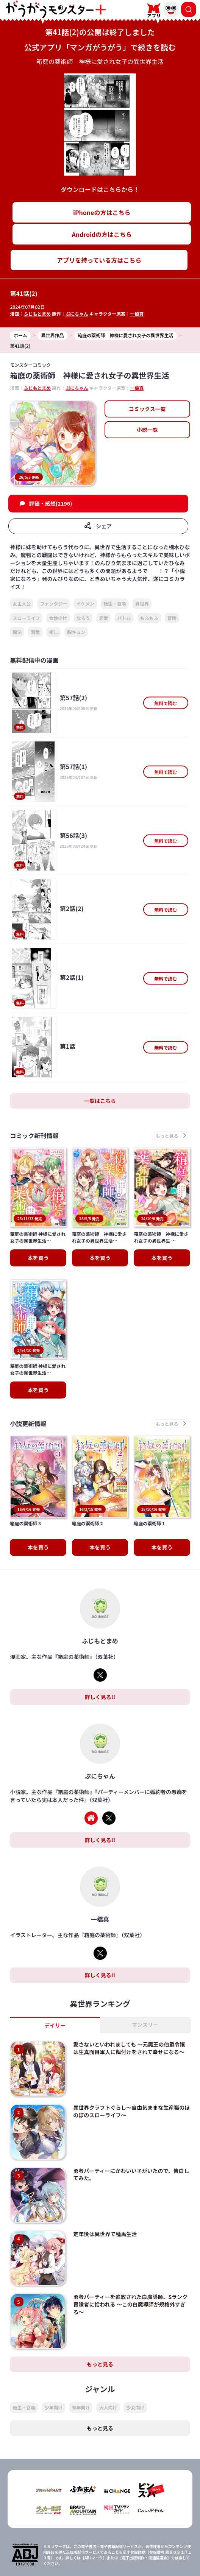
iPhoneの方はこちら (101, 212)
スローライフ (26, 618)
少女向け (135, 2352)
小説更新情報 (28, 1404)
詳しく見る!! (100, 1641)
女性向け (58, 618)
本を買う (38, 1238)
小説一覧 (147, 429)
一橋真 (137, 313)
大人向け (108, 2352)
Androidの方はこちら (102, 234)
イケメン (85, 603)
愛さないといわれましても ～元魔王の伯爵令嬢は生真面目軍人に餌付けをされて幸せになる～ (129, 1992)
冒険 (172, 618)
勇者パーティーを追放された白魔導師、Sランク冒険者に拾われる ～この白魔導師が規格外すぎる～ (130, 2248)
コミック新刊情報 (34, 1135)
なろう (83, 618)
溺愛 (35, 632)
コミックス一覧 (147, 409)
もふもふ (149, 618)
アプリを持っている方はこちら (99, 260)
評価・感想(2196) (50, 503)
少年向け (53, 2352)
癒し (53, 632)
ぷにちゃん (77, 313)
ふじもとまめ (37, 313)
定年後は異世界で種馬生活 (105, 2178)
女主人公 (21, 603)
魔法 (17, 632)
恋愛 (103, 618)
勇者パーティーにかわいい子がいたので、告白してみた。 (131, 2118)
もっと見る (100, 2308)
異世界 (142, 603)
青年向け (81, 2352)
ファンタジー (53, 603)
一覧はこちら (100, 1100)
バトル (124, 618)
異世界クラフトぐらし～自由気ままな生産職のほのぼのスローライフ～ (131, 2055)
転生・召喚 (114, 603)
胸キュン (76, 632)
